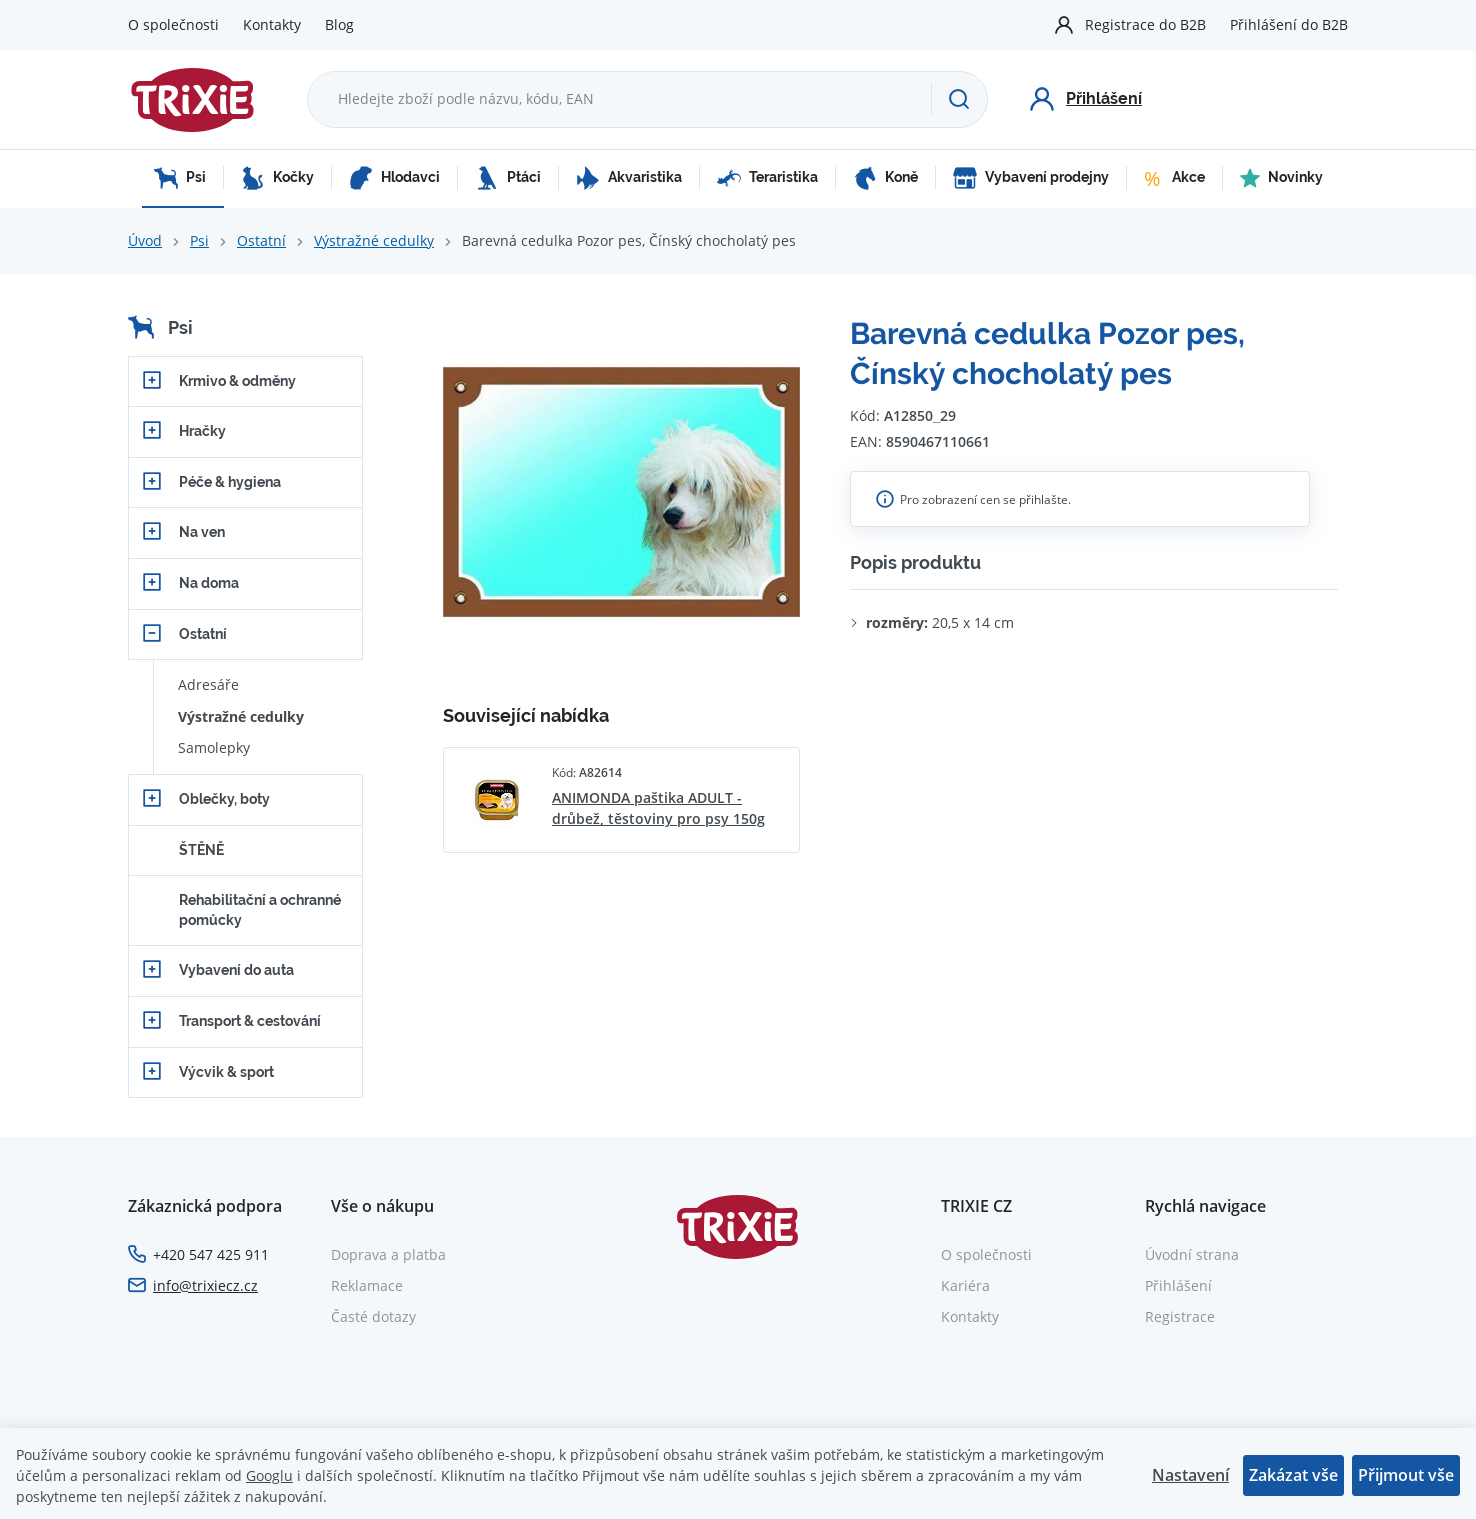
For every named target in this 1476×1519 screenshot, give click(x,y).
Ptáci (508, 178)
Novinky (1281, 178)
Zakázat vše (1293, 1475)
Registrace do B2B (1145, 24)
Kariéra (965, 1285)
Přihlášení (1178, 1285)
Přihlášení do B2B (1289, 24)
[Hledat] (959, 99)
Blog (339, 24)
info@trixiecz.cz (205, 1285)
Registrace (1180, 1316)
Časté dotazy (373, 1316)
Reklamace (367, 1285)
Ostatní (261, 240)
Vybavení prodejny (1031, 178)
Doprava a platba (388, 1254)
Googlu (269, 1475)
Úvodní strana (1192, 1254)
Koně (885, 178)
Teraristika (767, 178)
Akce (1174, 178)
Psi (180, 178)
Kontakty (272, 24)
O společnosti (173, 24)
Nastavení (1190, 1475)
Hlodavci (394, 178)
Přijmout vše (1406, 1475)
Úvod (145, 240)
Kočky (277, 178)
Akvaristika (629, 178)
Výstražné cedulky (374, 240)
